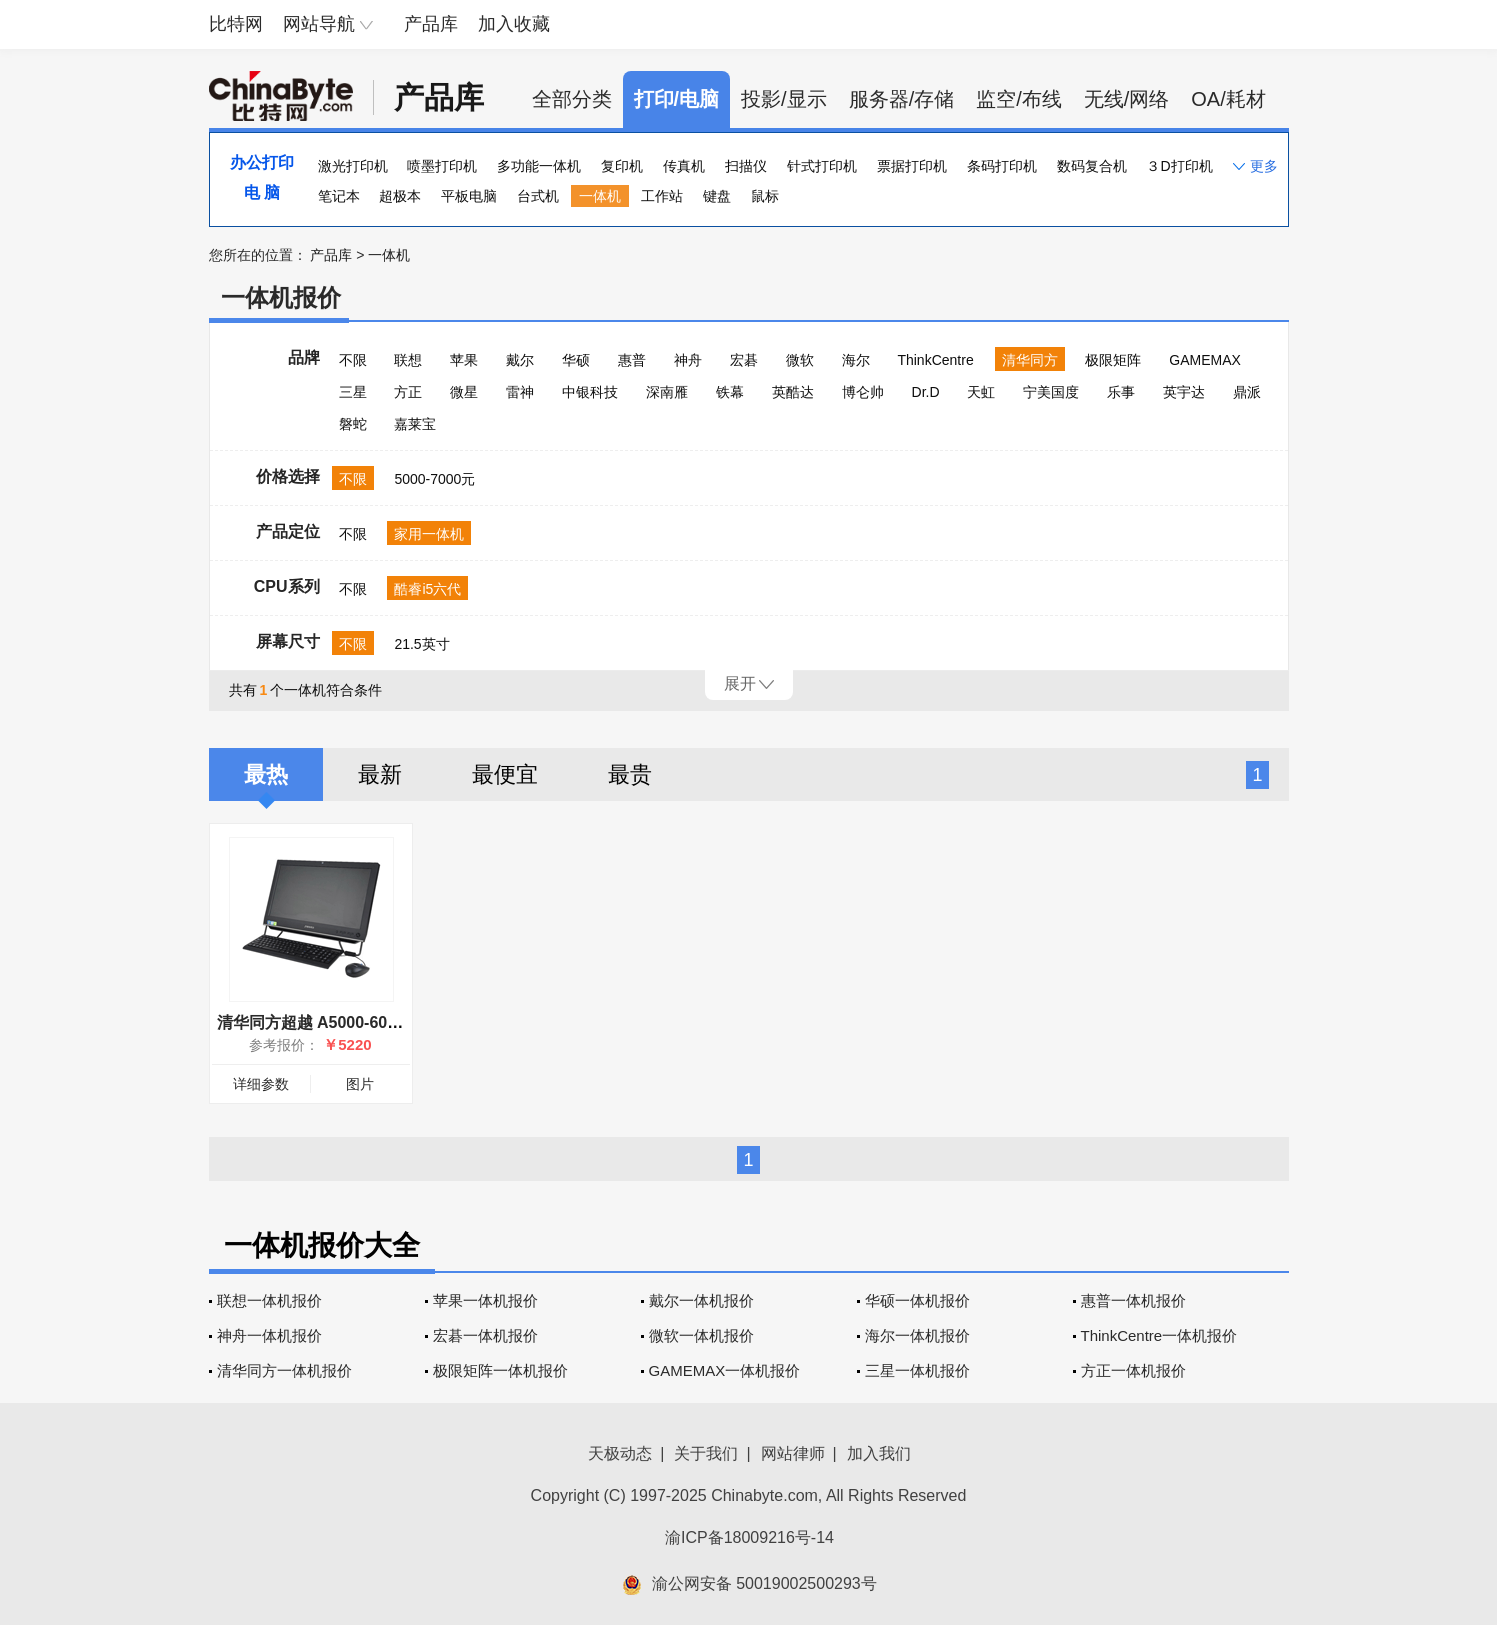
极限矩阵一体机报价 (500, 1370)
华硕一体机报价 (917, 1300)
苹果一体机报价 (485, 1300)
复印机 (622, 166)
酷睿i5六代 (427, 589)
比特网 (236, 24)
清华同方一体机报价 (284, 1370)
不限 (353, 360)
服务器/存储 (902, 99)
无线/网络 (1127, 99)
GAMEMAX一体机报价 (725, 1370)
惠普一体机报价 (1133, 1300)
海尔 (856, 360)
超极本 (400, 196)
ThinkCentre (935, 360)
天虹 (981, 392)
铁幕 (730, 392)
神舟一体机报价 (269, 1335)
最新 (380, 774)
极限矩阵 (1113, 360)
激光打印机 (353, 166)
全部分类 (572, 99)
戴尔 (520, 360)
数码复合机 (1092, 166)
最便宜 (505, 774)
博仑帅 (863, 392)
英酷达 (793, 392)
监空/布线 (1019, 99)
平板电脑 (469, 196)
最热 (266, 774)
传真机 (684, 166)
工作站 (662, 196)
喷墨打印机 (442, 166)
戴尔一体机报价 (701, 1300)
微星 (464, 392)
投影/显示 (784, 99)
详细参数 (261, 1084)
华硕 (576, 360)
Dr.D (926, 392)
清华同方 (1030, 360)
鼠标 (765, 196)
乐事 (1121, 392)
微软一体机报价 (701, 1335)
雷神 (520, 392)
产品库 (431, 24)
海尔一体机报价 (917, 1335)
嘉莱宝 (415, 424)
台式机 (538, 196)
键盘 (717, 196)
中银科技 (590, 392)
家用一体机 (429, 534)
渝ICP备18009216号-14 (749, 1537)
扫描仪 (746, 166)
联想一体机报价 (269, 1300)
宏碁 (744, 360)
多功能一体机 (539, 166)
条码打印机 (1002, 166)
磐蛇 (353, 424)
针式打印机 (822, 166)
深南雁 (667, 392)
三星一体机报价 (917, 1370)
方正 (408, 392)
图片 (360, 1084)
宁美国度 (1051, 392)
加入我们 (879, 1453)
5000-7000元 (434, 479)
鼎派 (1247, 392)
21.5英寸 (421, 644)
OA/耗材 (1228, 99)
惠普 (632, 360)
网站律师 (793, 1453)
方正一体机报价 (1133, 1370)
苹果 (464, 360)
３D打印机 (1179, 166)
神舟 (688, 360)
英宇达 (1184, 392)
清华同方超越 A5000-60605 (315, 1022)
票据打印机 (912, 166)
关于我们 (706, 1453)
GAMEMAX (1205, 360)
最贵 (630, 774)
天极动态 (620, 1453)
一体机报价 (281, 297)
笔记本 (339, 196)
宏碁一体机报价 (485, 1335)
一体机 (600, 196)
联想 (408, 360)
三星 (353, 392)
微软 (800, 360)
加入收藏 (514, 24)
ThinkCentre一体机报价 (1159, 1335)
